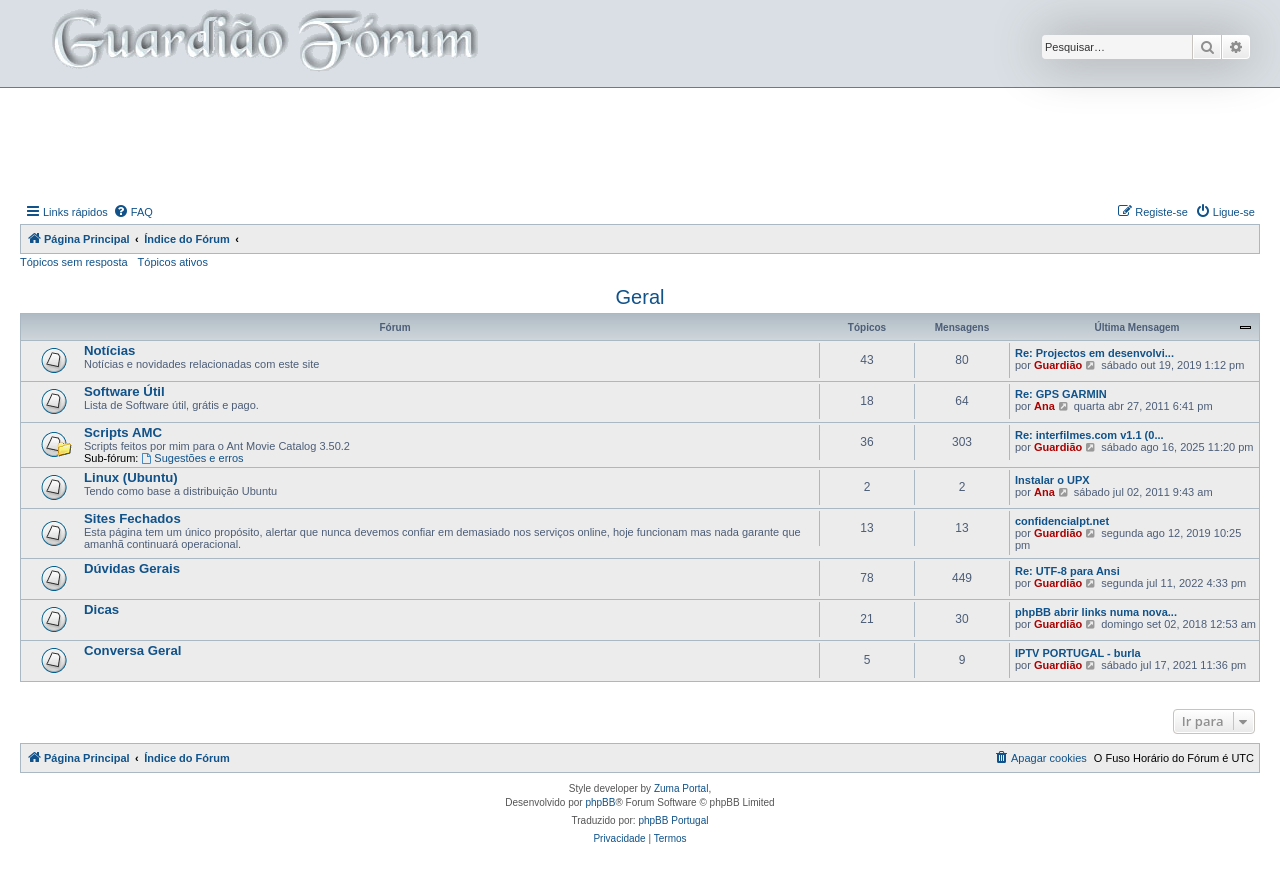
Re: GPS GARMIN (1061, 394)
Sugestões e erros (192, 458)
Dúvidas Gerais (132, 568)
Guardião (1058, 365)
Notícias (109, 350)
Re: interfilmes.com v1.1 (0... (1089, 435)
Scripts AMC (123, 432)
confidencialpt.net (1062, 521)
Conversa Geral (133, 650)
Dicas (101, 609)
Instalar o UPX (1052, 480)
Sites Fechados (132, 518)
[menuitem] (133, 212)
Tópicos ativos (173, 262)
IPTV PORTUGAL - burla (1078, 653)
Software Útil (124, 391)
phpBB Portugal (673, 820)
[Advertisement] (640, 143)
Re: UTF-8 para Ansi (1067, 571)
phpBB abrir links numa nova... (1096, 612)
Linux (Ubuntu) (131, 477)
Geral (640, 297)
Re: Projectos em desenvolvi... (1094, 353)
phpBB (600, 802)
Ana (1044, 406)
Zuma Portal (681, 788)
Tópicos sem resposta (74, 262)
